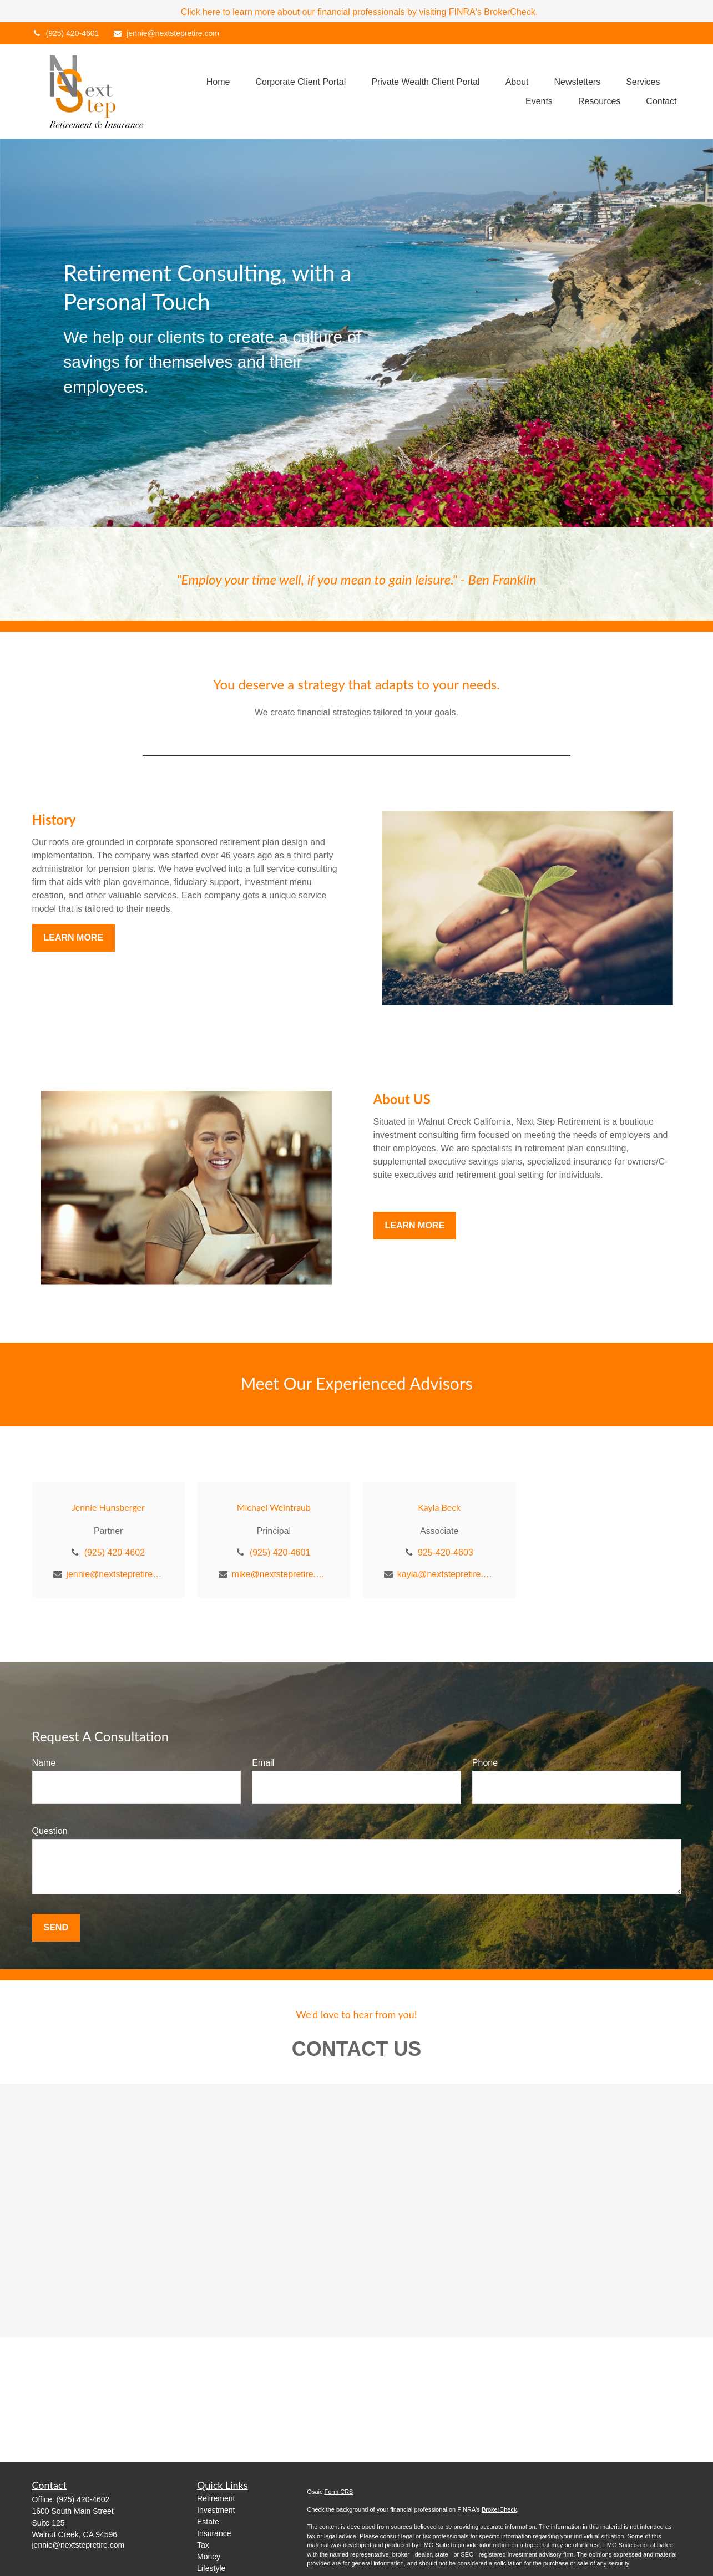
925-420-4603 (445, 1552)
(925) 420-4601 (65, 33)
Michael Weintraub (274, 1507)
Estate (208, 2521)
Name (44, 1762)
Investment (216, 2510)
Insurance (214, 2533)
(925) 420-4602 (114, 1552)
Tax (203, 2545)
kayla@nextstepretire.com (445, 1574)
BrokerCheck (499, 2509)
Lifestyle (211, 2568)
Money (208, 2556)
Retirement (216, 2498)
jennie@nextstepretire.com (166, 33)
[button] (218, 82)
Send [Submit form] (56, 1927)
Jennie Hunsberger (108, 1507)
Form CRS (339, 2491)
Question (50, 1831)
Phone (485, 1762)
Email (263, 1762)
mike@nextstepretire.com (280, 1574)
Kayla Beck (439, 1507)
